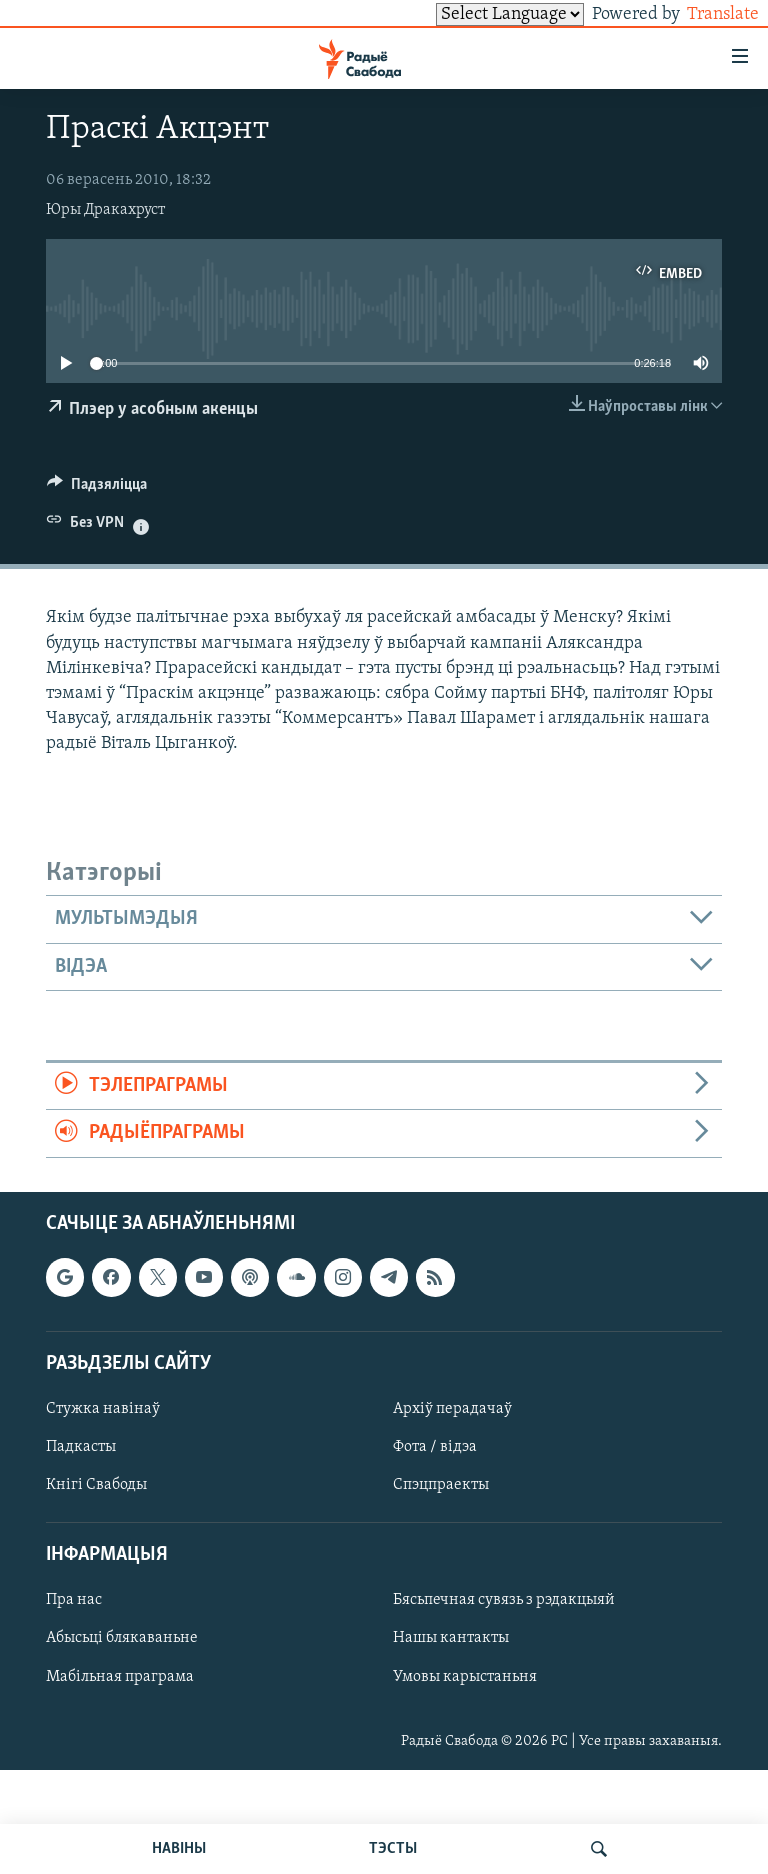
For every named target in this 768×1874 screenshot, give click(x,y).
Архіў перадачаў (452, 1409)
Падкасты (81, 1447)
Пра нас (74, 1600)
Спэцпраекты (441, 1485)
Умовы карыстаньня (465, 1676)
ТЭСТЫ (393, 1849)
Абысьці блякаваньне (122, 1638)
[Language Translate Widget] (476, 14)
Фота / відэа (435, 1447)
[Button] (97, 489)
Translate (704, 14)
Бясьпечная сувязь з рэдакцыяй (504, 1600)
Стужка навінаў (103, 1409)
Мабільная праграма (120, 1676)
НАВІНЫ (179, 1849)
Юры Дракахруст (105, 210)
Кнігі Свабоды (96, 1485)
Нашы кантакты (451, 1638)
